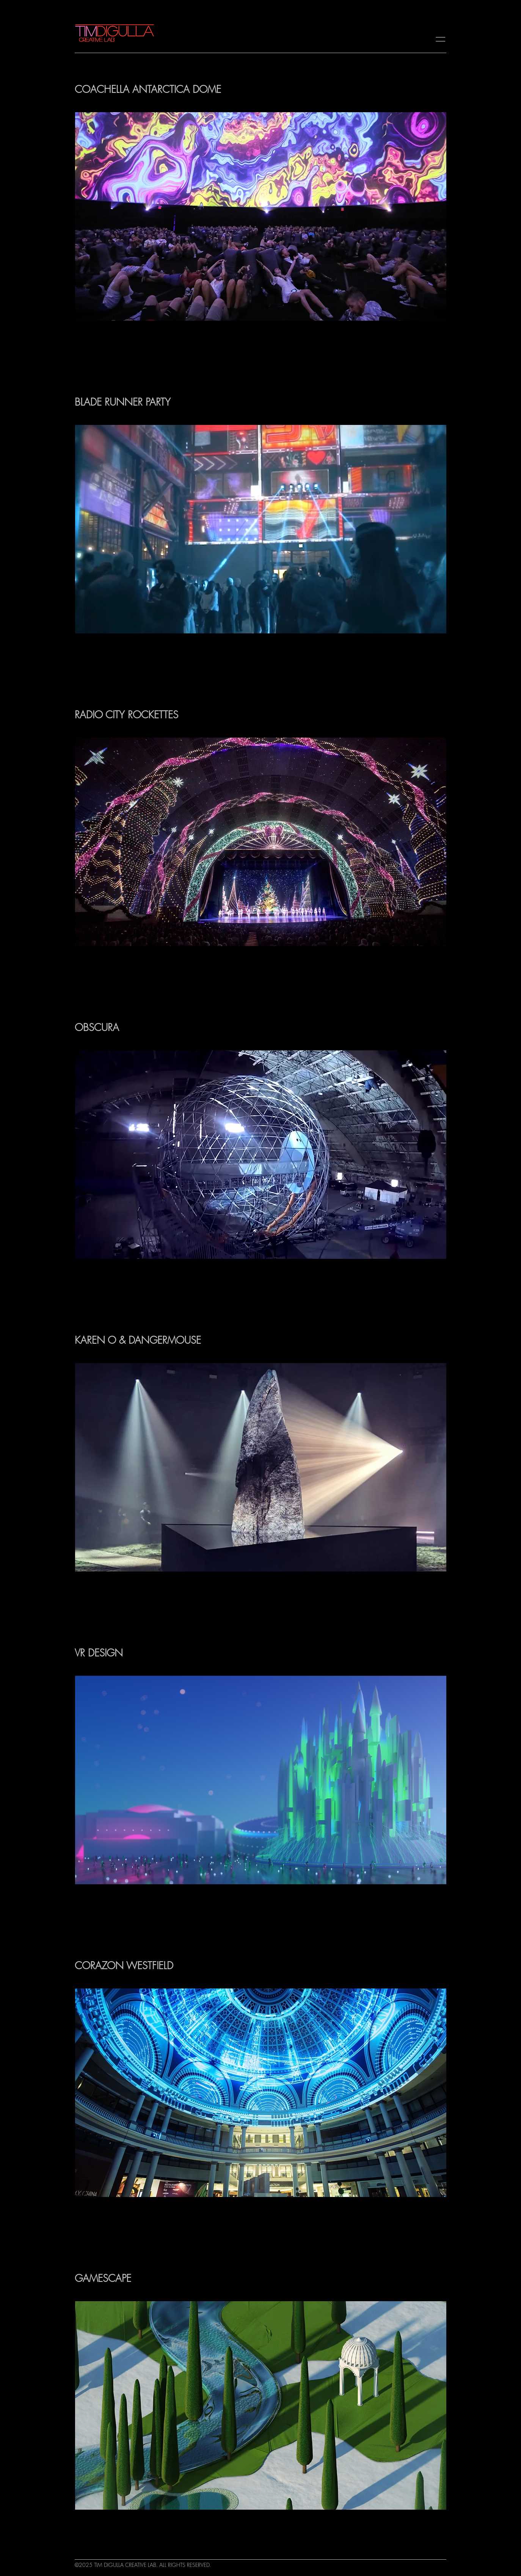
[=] (442, 35)
